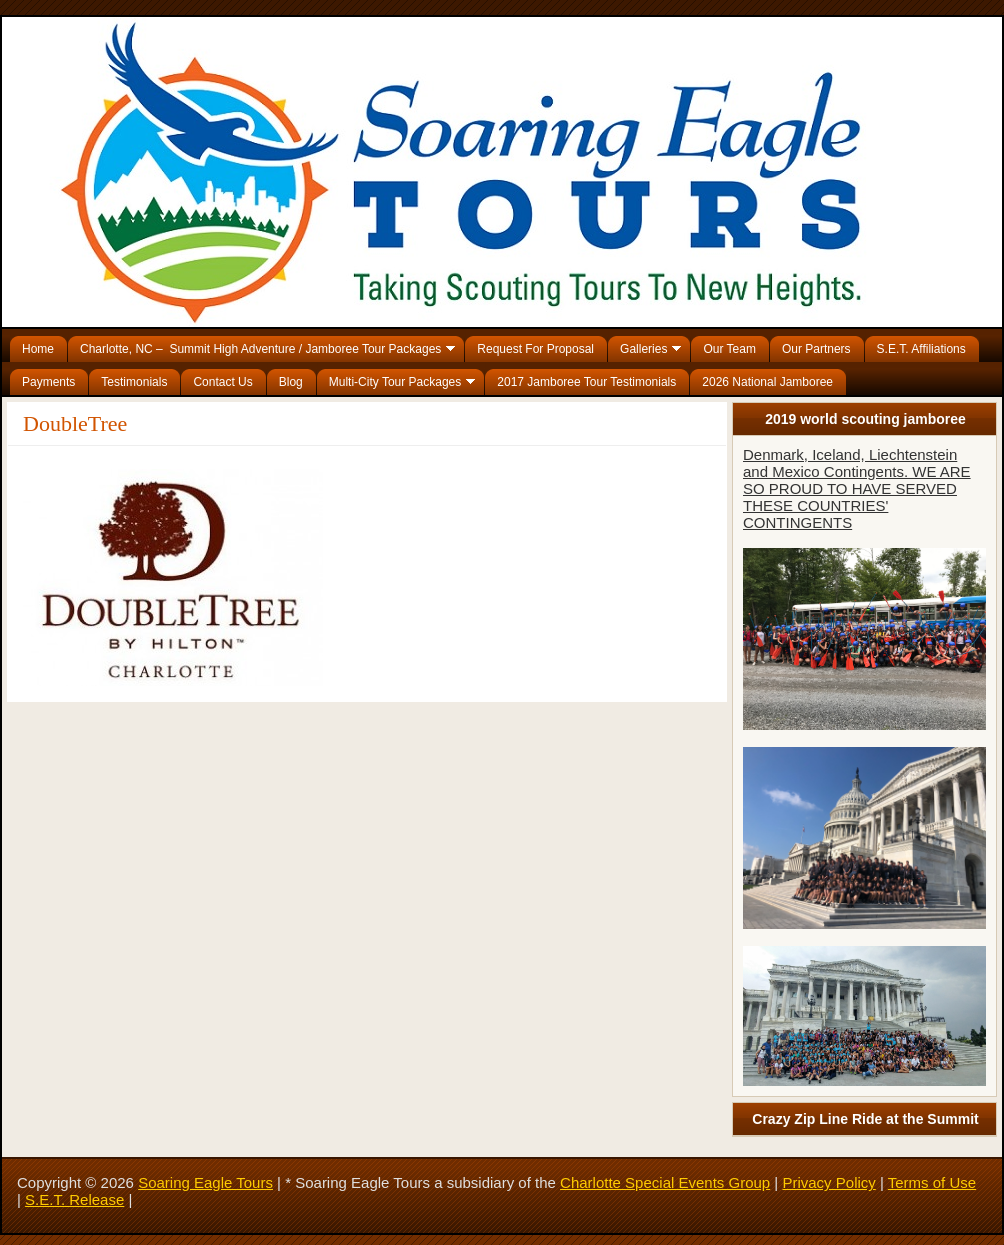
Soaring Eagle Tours (205, 1182)
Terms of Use (932, 1182)
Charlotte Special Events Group (665, 1182)
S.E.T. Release (74, 1199)
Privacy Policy (828, 1182)
